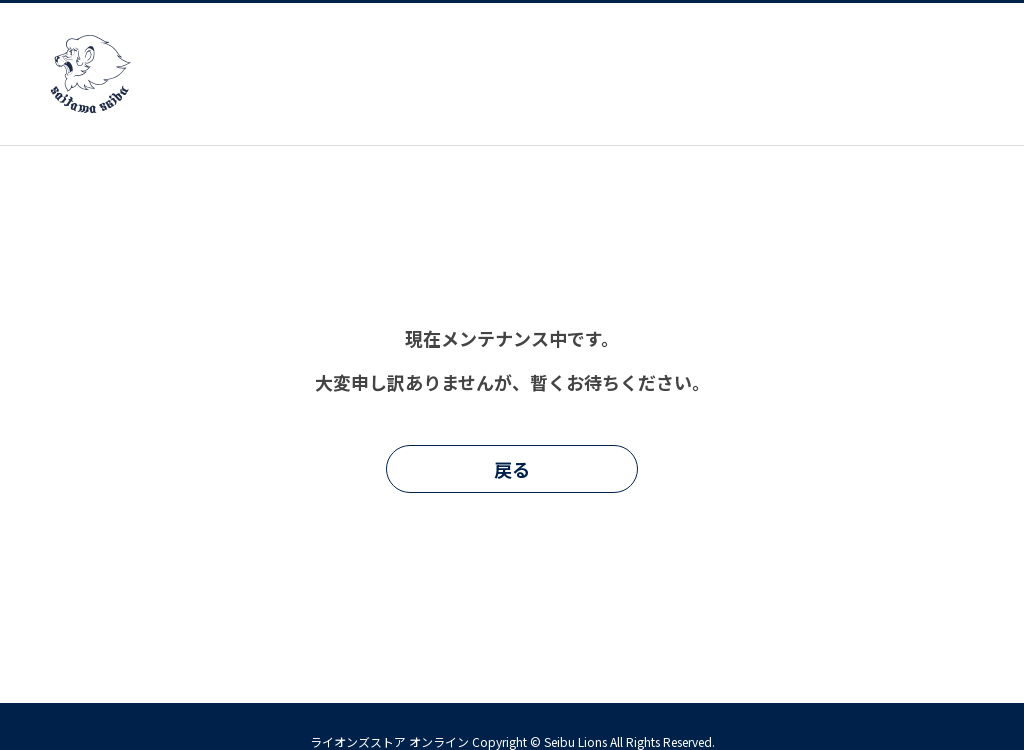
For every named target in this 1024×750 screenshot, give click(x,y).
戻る (512, 469)
